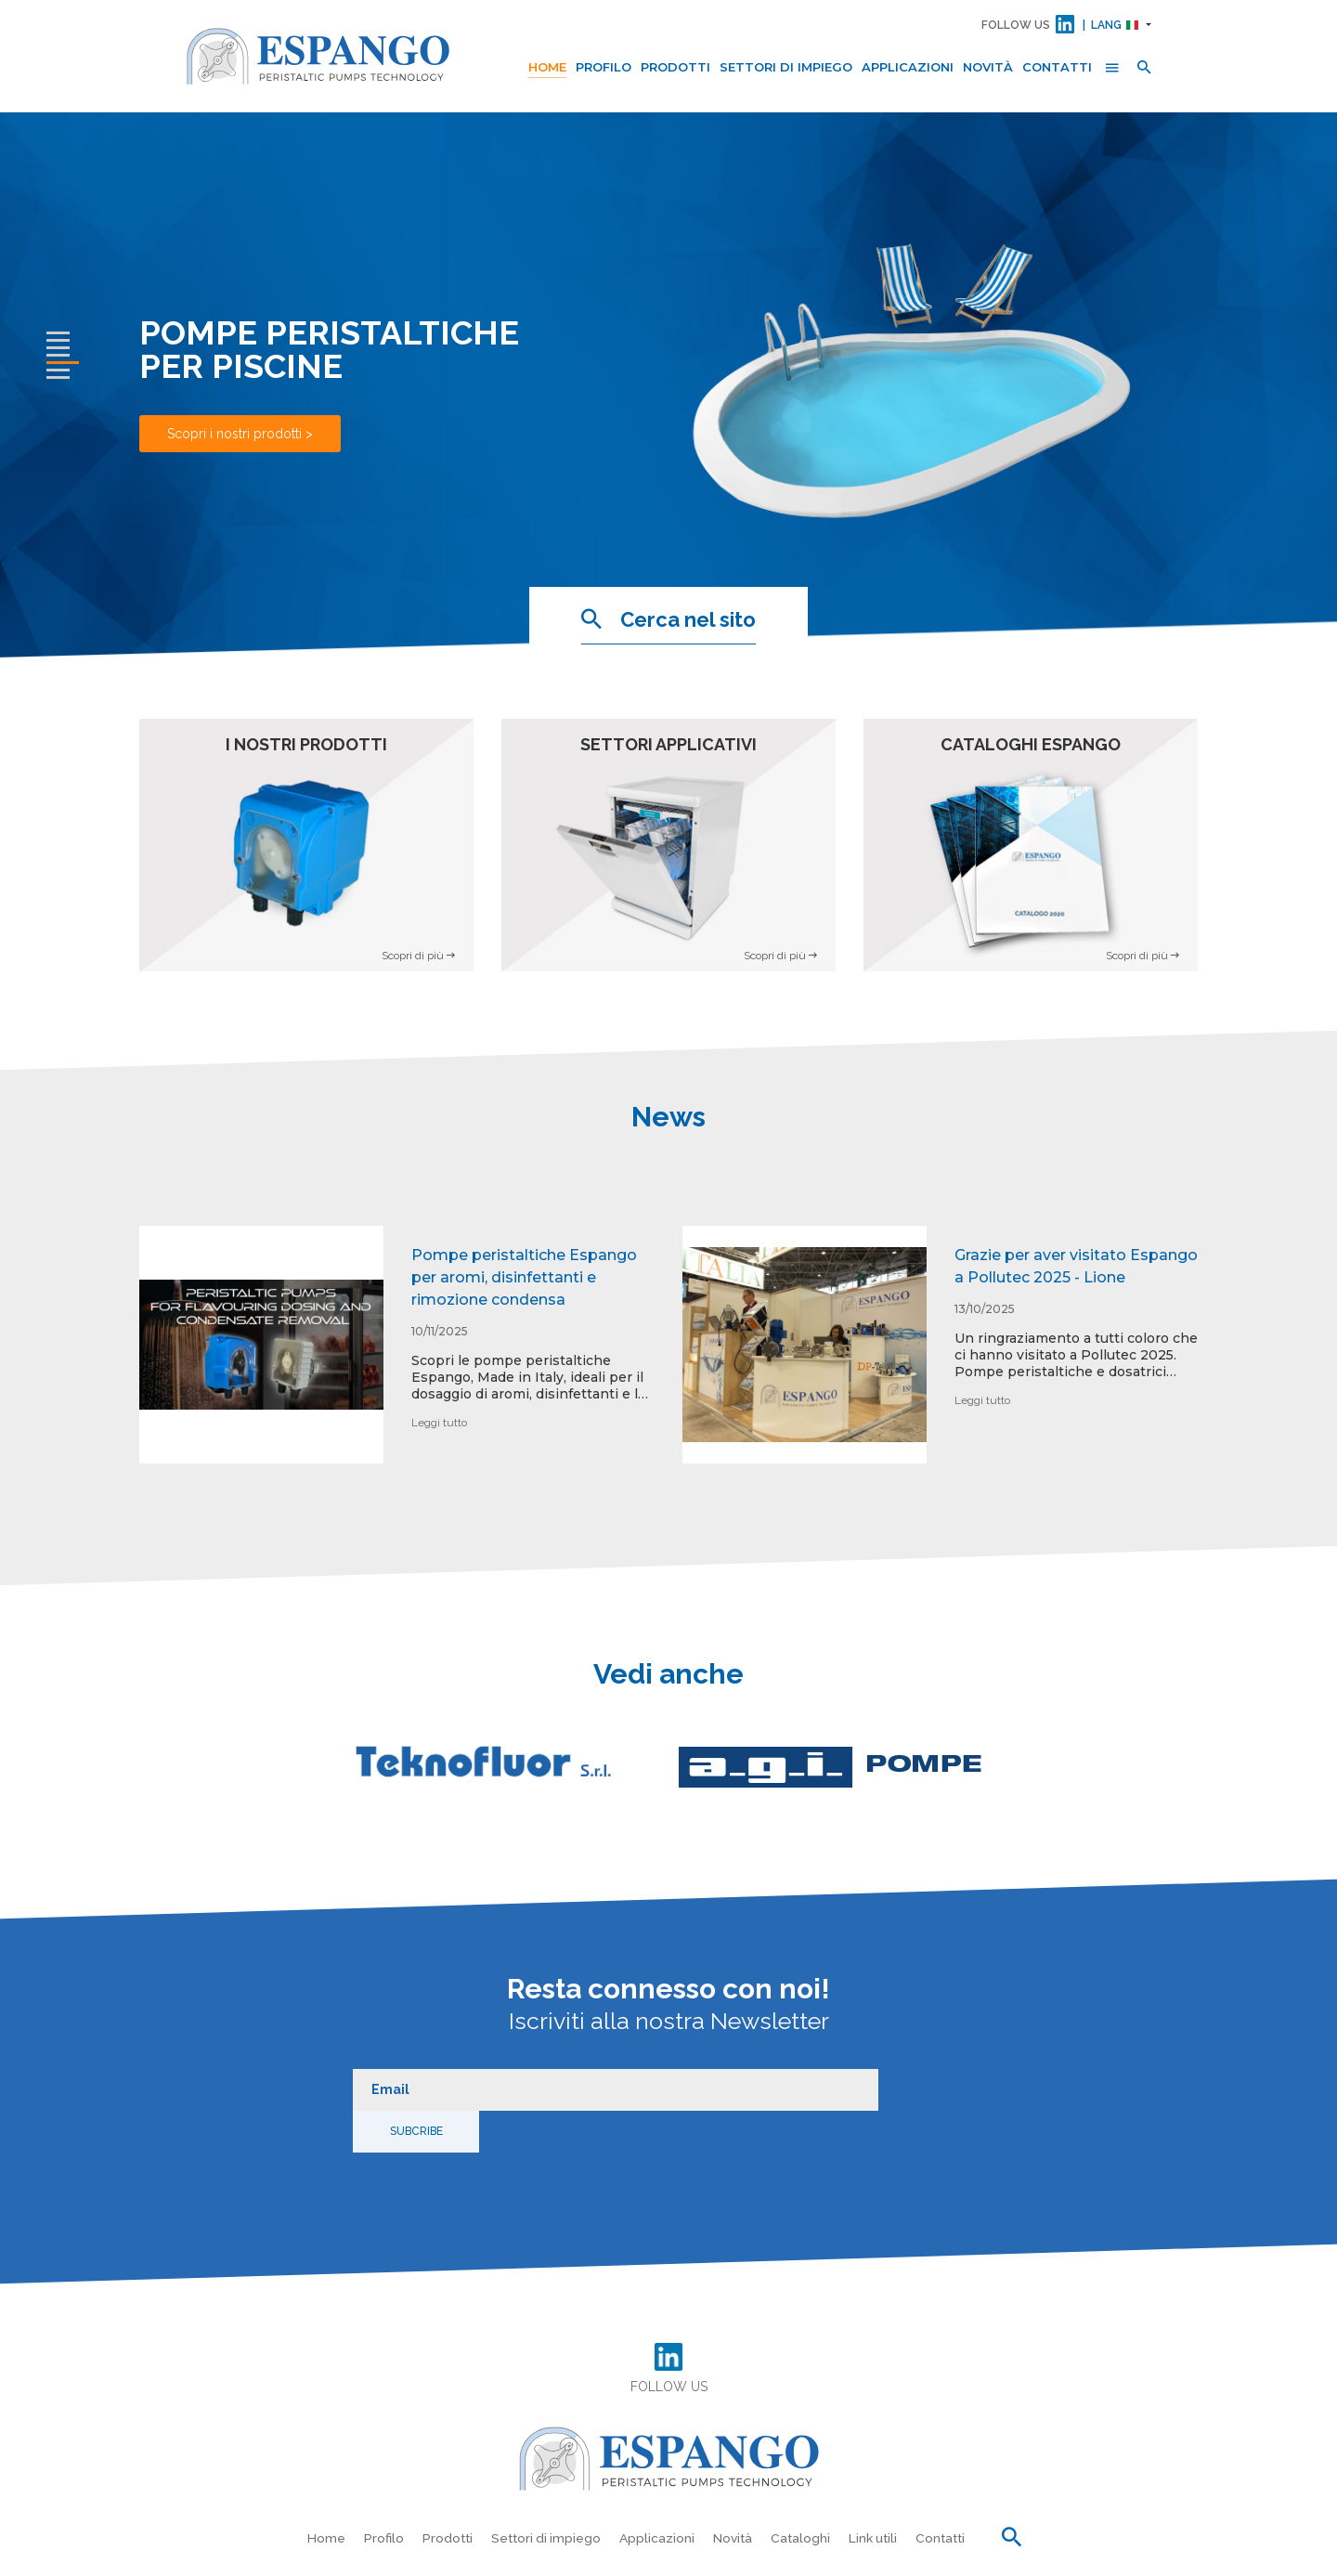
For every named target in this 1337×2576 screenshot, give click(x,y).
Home (547, 66)
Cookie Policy (922, 2557)
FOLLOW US (1015, 25)
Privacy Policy (835, 2557)
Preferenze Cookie (1018, 2557)
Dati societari (1114, 2557)
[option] (396, 1358)
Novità (988, 66)
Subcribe (921, 2080)
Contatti (1057, 66)
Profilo (603, 66)
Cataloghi (802, 2485)
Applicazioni (908, 66)
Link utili (875, 2485)
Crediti (1182, 2557)
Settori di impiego (786, 66)
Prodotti (675, 66)
